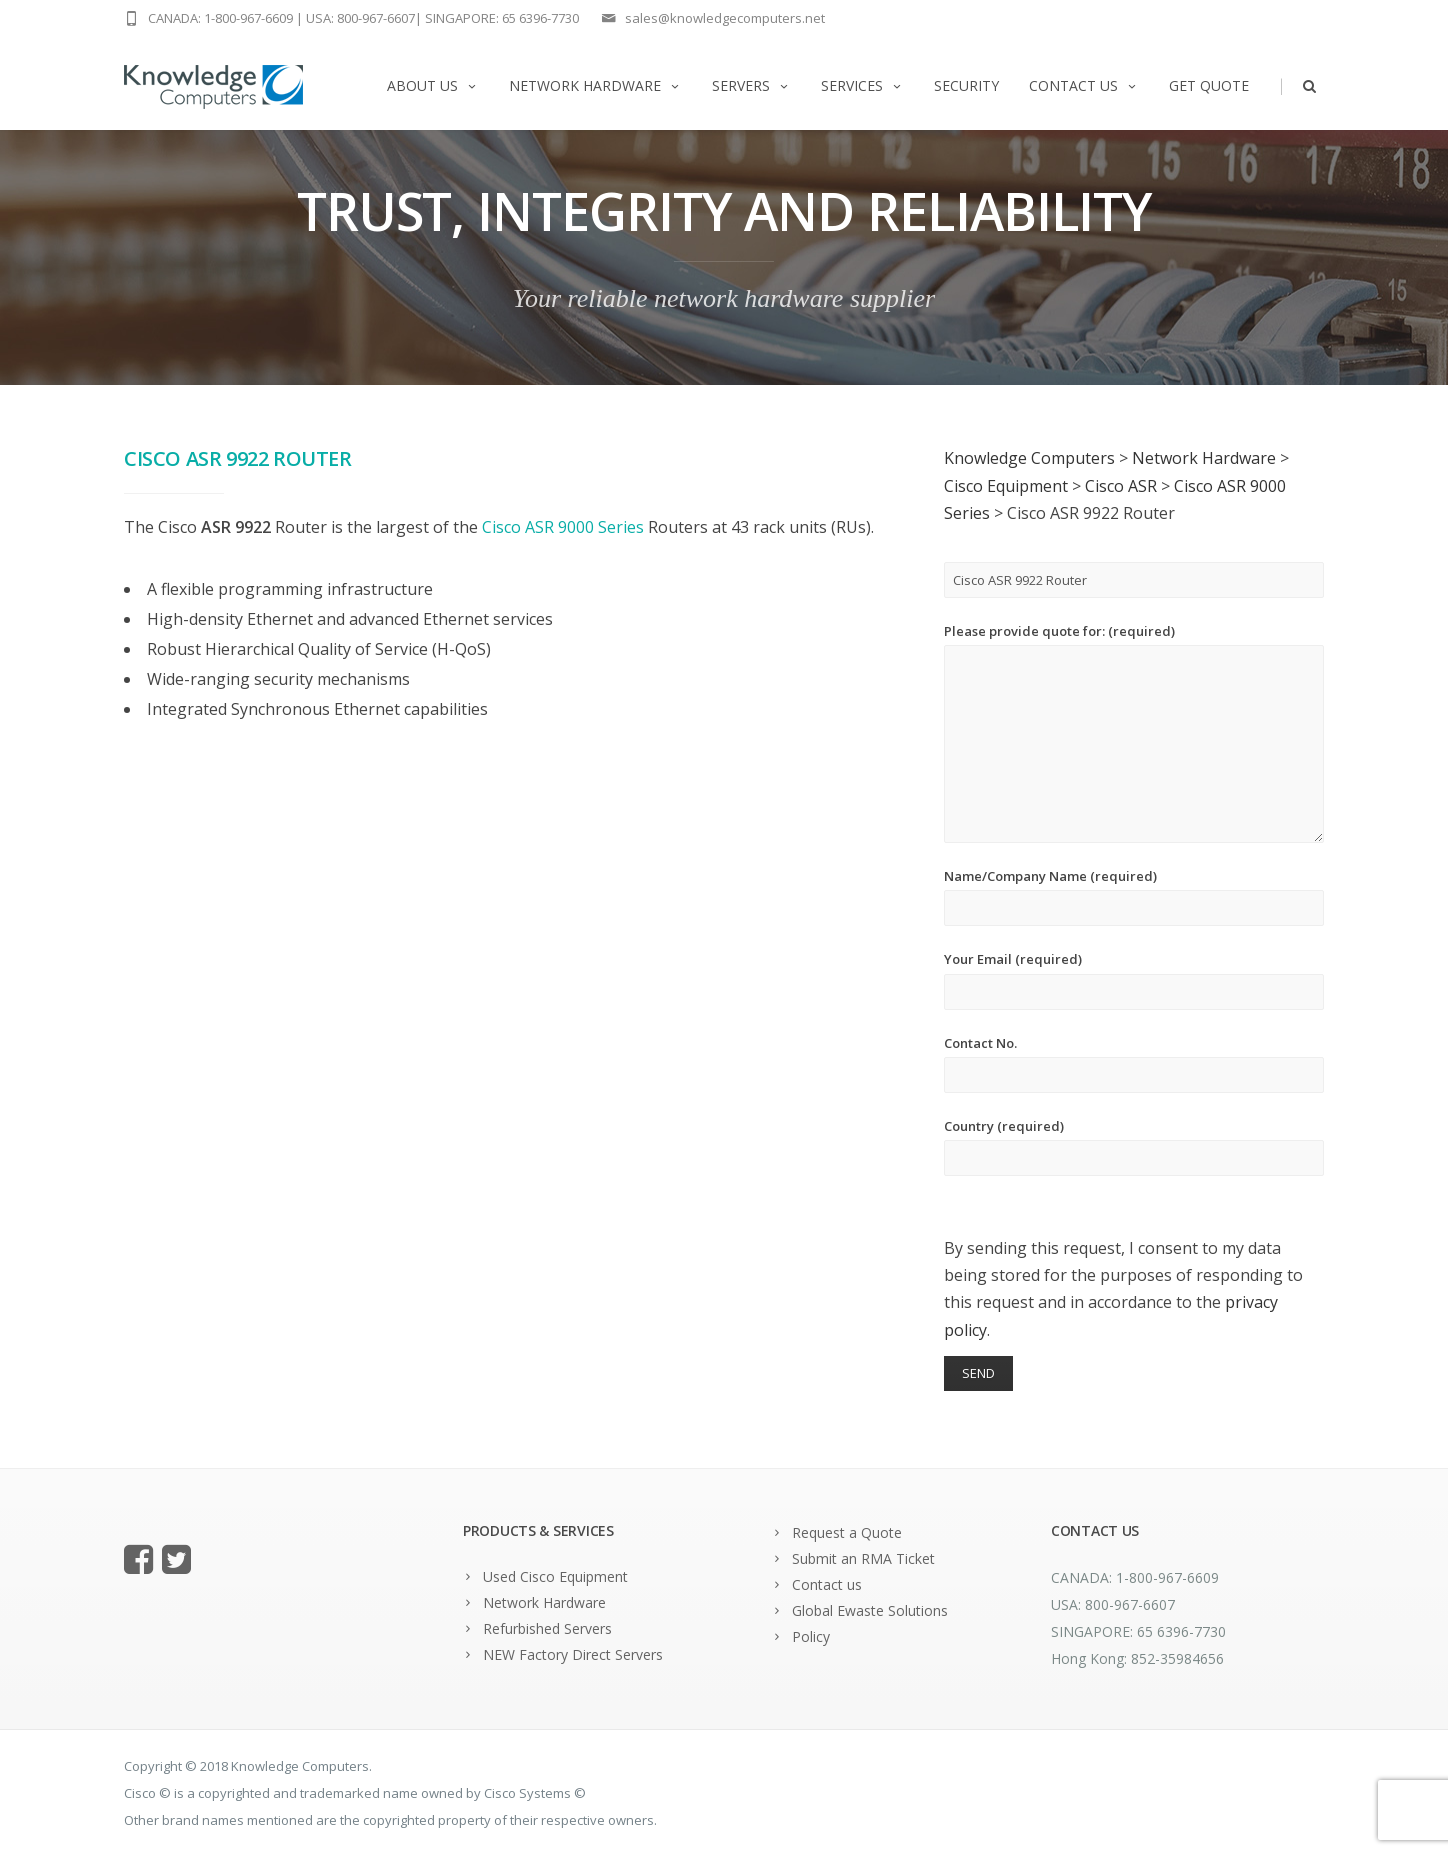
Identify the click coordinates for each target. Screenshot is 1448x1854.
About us (433, 85)
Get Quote (1209, 85)
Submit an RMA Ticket (863, 1558)
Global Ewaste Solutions (870, 1610)
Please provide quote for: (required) (1134, 732)
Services (862, 85)
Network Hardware (595, 85)
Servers (751, 85)
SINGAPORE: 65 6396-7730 (502, 18)
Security (966, 85)
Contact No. (1134, 1063)
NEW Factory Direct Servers (573, 1654)
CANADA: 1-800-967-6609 (220, 18)
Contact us (1084, 85)
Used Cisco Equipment (555, 1576)
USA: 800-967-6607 (360, 18)
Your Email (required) (1134, 979)
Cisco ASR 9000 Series (563, 527)
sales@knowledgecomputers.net (725, 18)
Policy (811, 1636)
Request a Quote (847, 1532)
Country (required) (1134, 1146)
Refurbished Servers (547, 1628)
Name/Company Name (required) (1134, 896)
